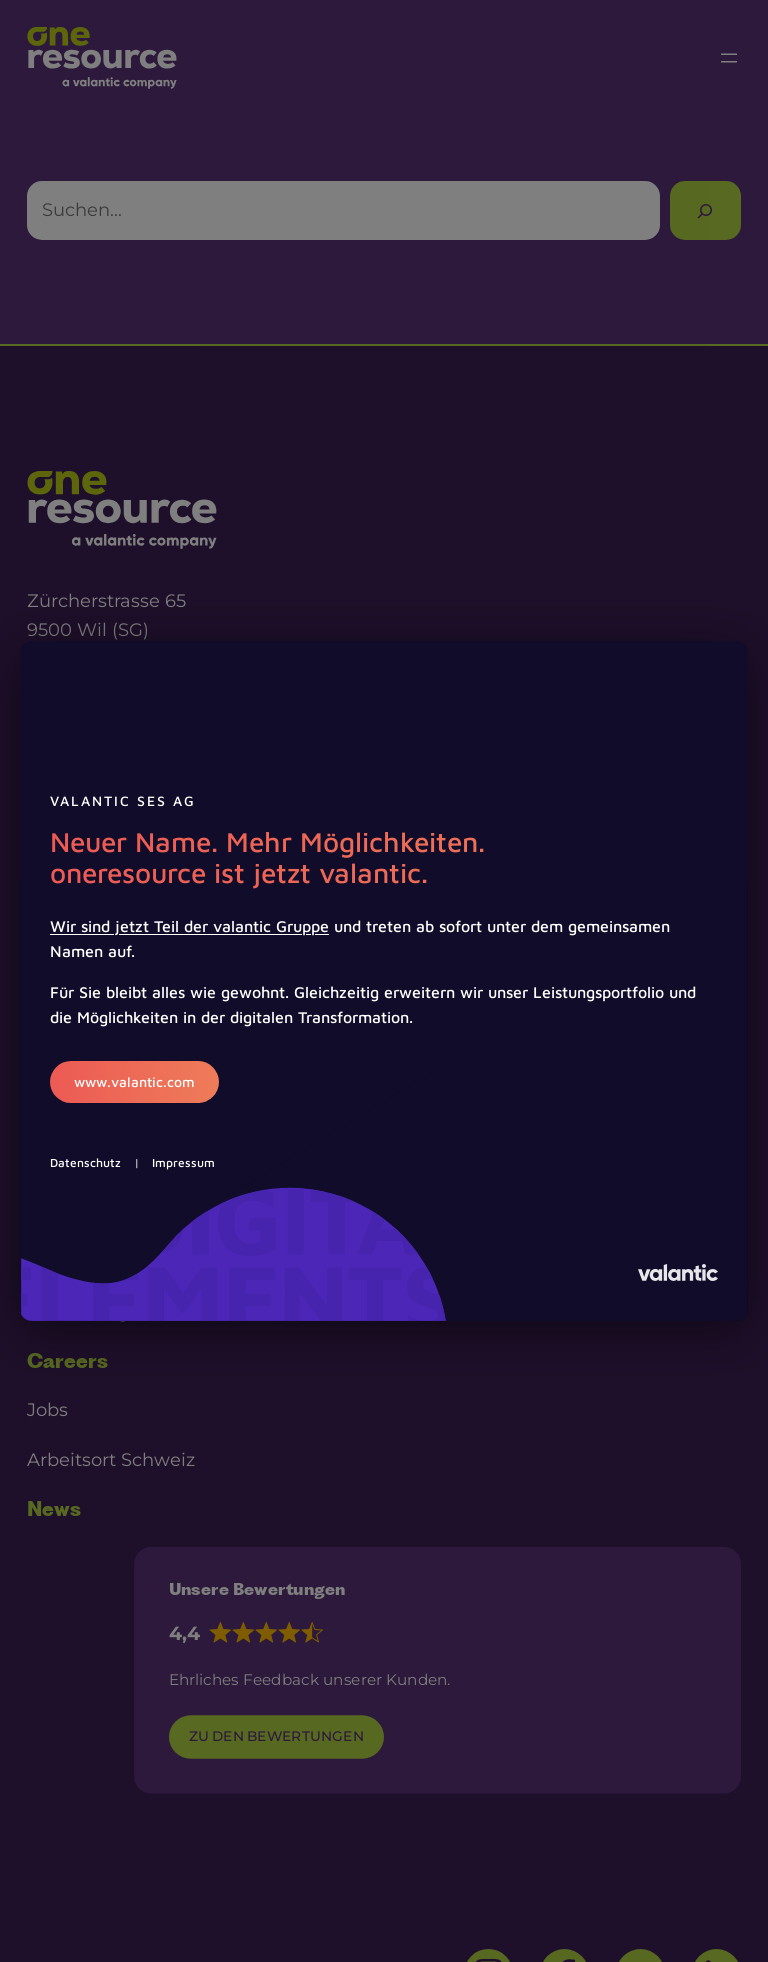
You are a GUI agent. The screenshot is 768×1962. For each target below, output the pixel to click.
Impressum (183, 1162)
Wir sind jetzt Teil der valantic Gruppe (189, 926)
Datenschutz (85, 1162)
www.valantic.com (134, 1081)
